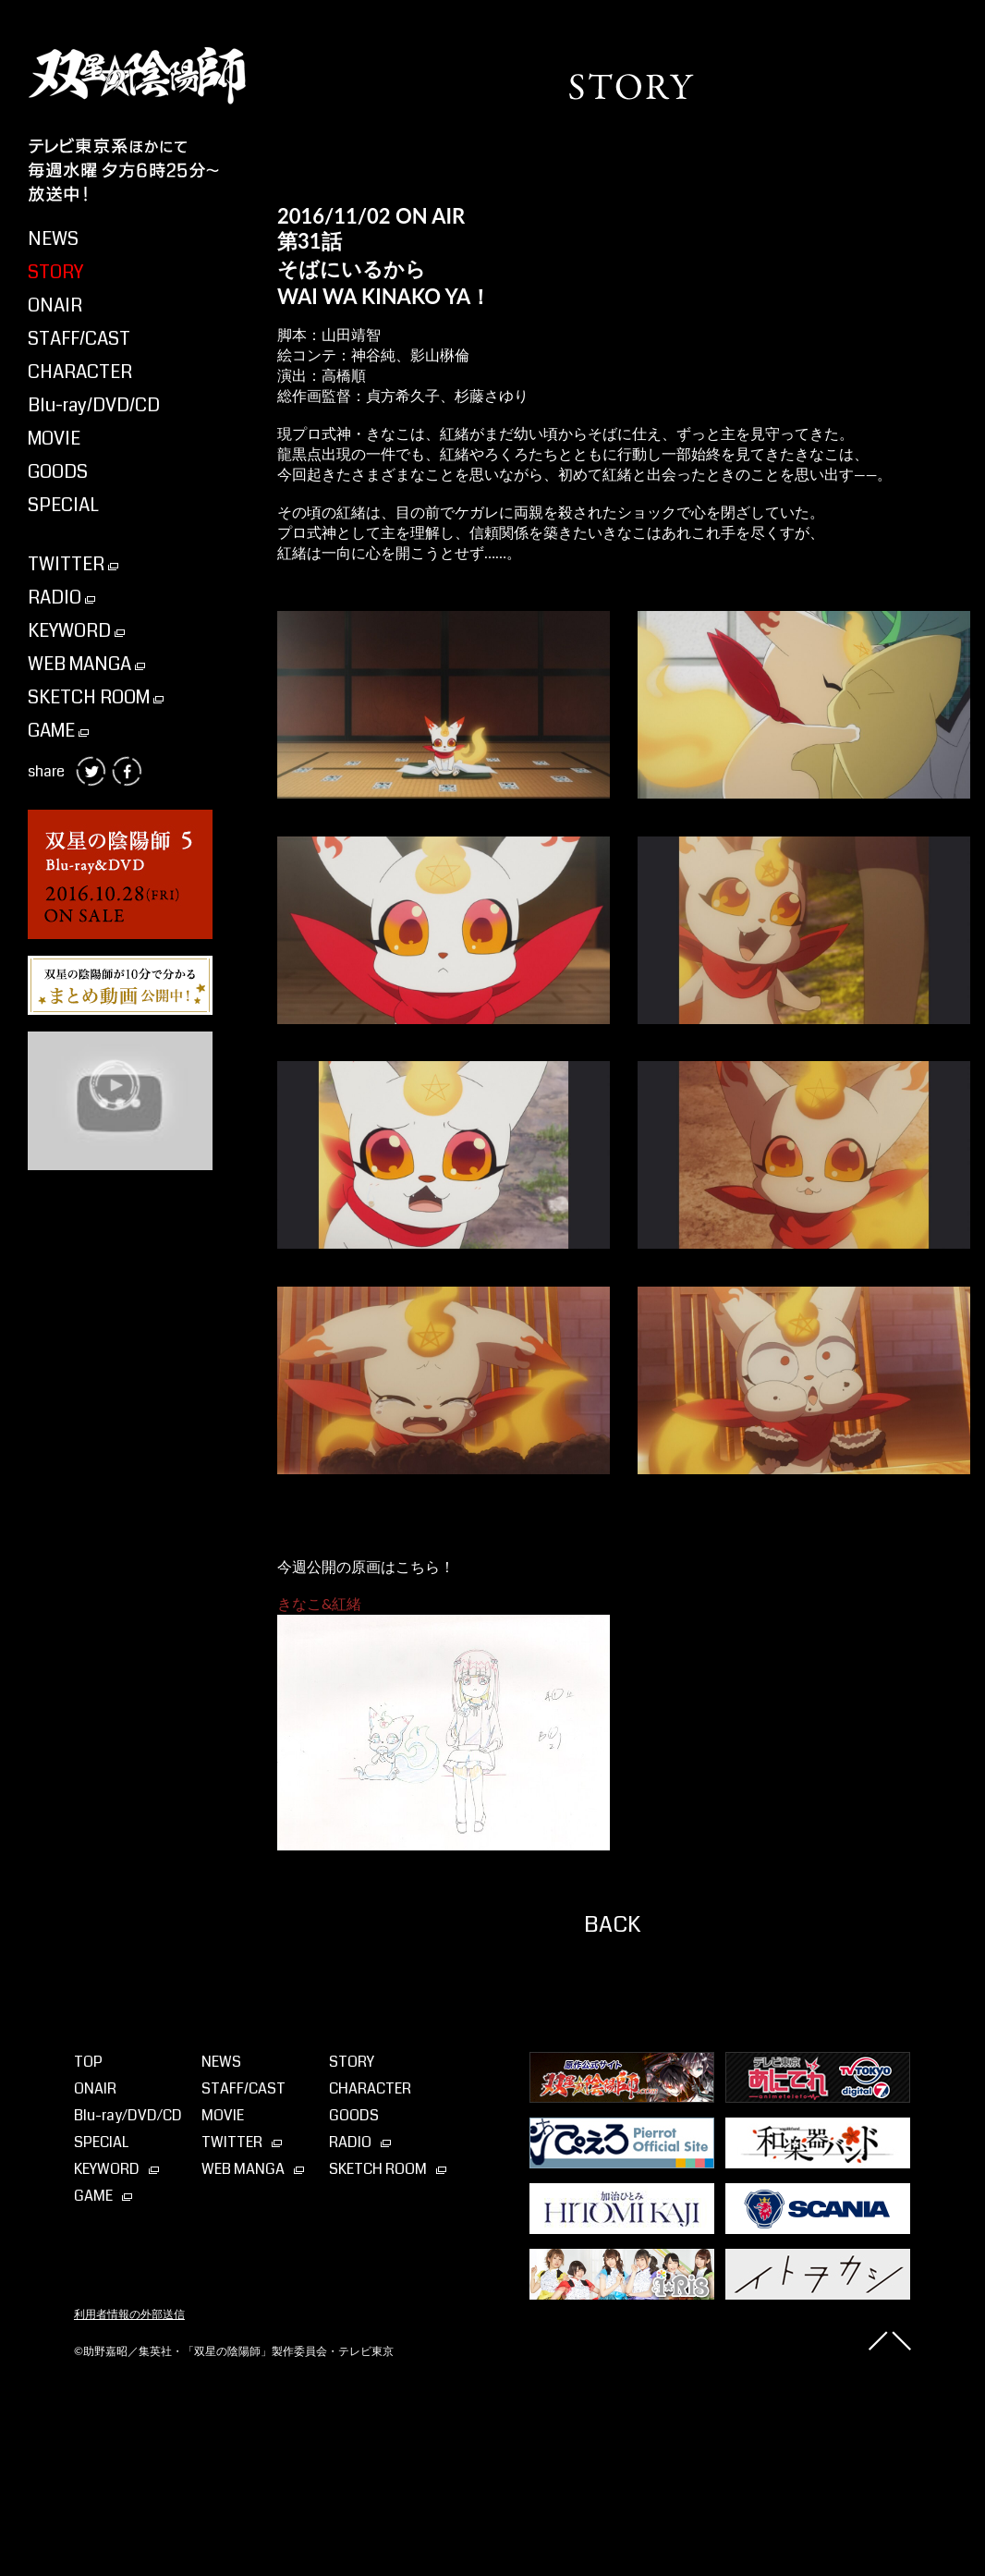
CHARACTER (80, 372)
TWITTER (73, 564)
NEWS (53, 239)
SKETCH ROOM (96, 697)
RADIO (61, 597)
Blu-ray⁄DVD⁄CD (128, 2115)
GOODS (58, 471)
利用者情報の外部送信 (129, 2314)
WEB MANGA (86, 664)
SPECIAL (63, 505)
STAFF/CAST (79, 338)
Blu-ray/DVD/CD (94, 405)
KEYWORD (76, 630)
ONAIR (55, 305)
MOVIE (54, 438)
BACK (612, 1924)
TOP (88, 2061)
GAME (58, 730)
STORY (55, 272)
